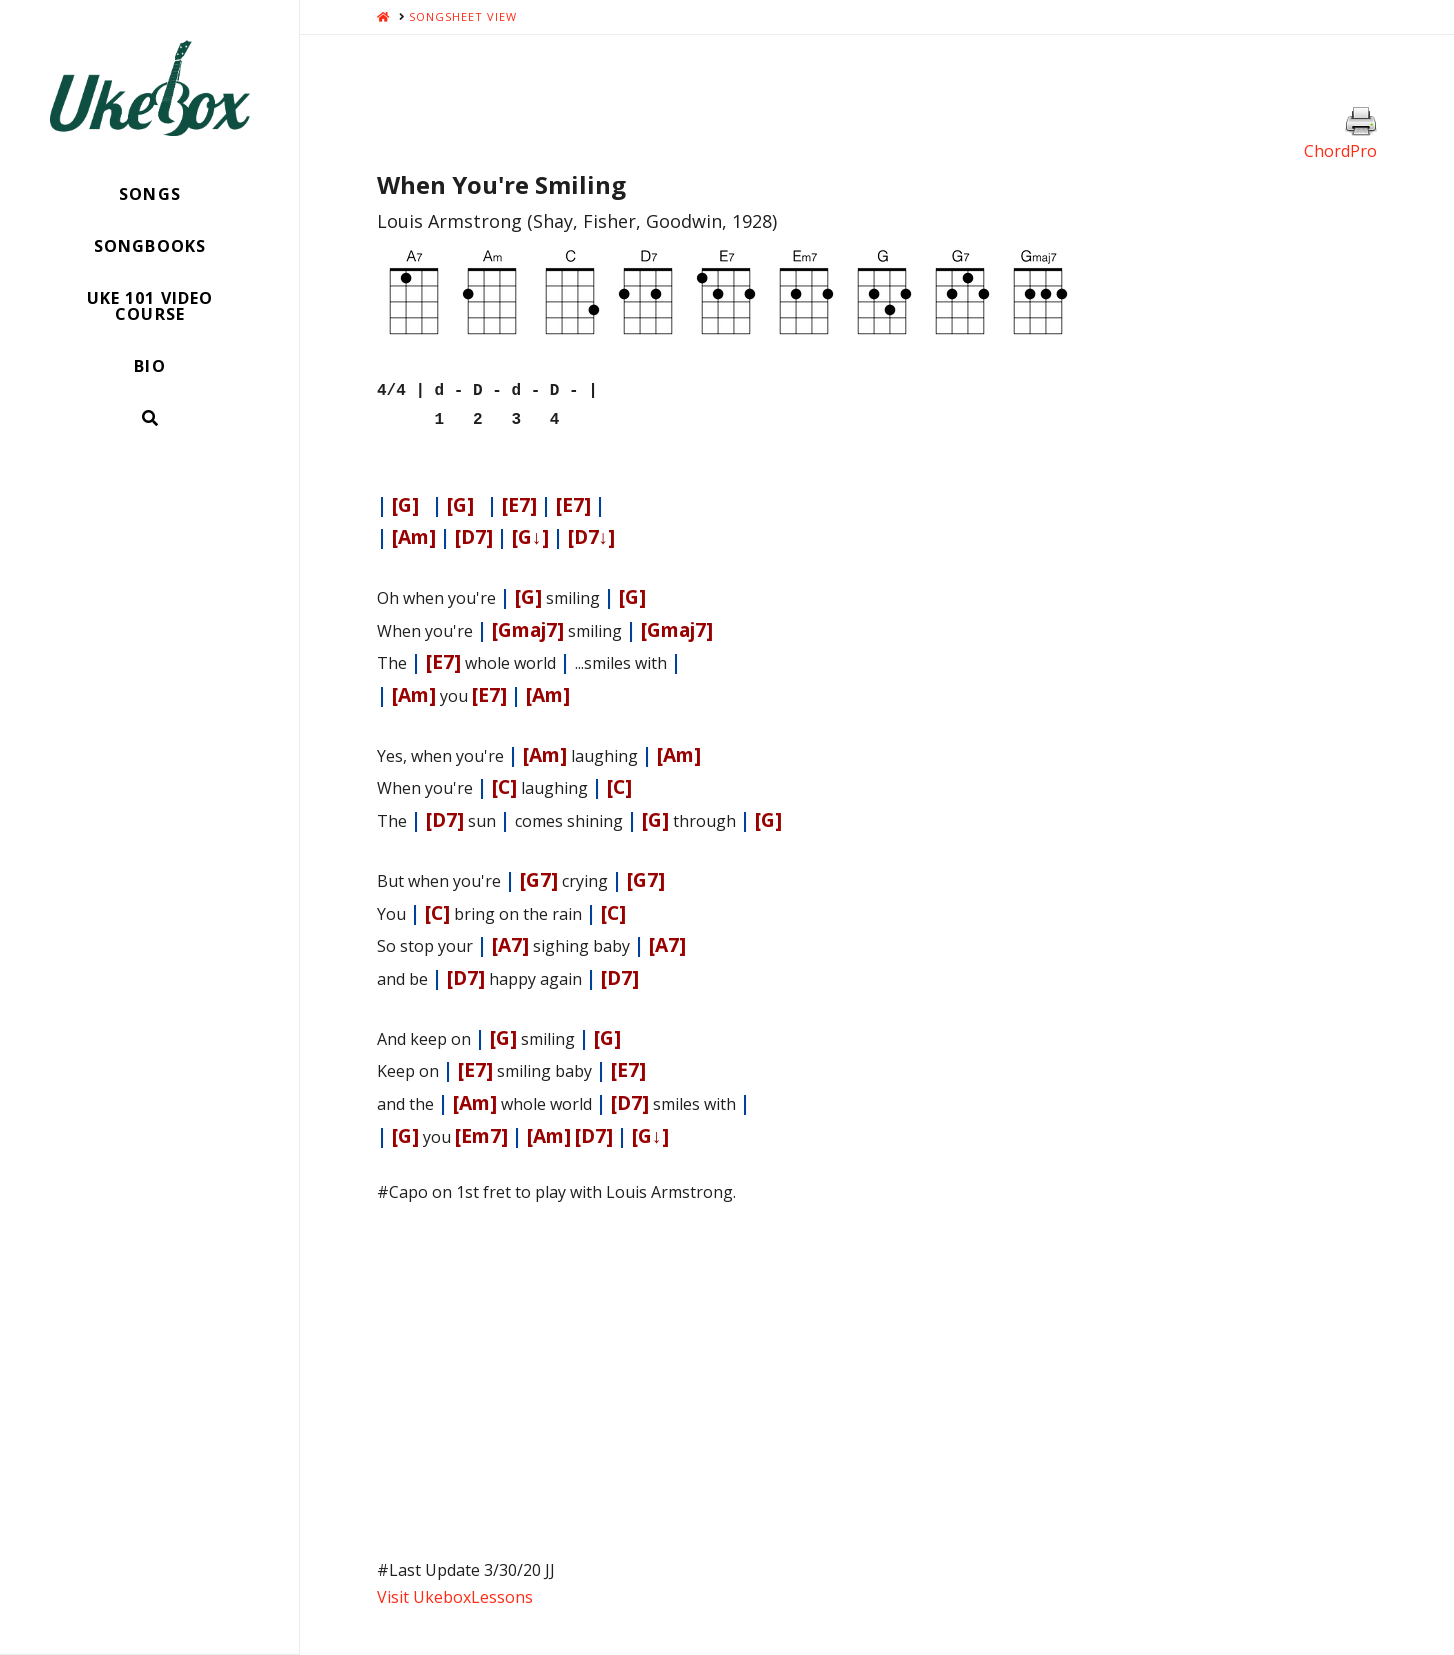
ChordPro (1340, 151)
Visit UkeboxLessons (455, 1591)
